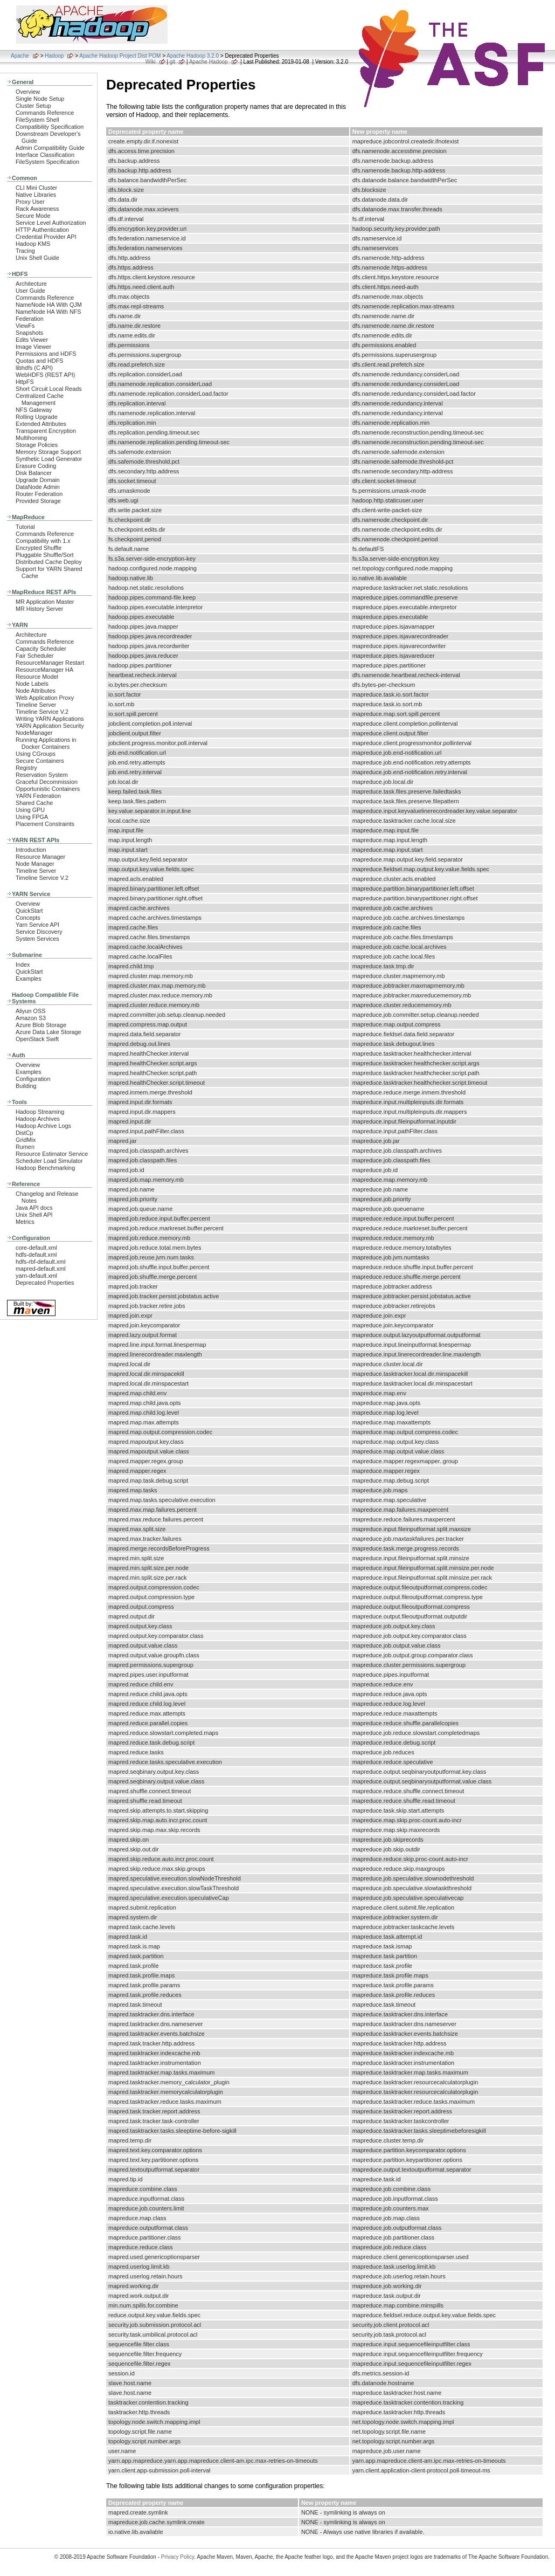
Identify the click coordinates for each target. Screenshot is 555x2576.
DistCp (24, 1132)
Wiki (150, 62)
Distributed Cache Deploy (49, 562)
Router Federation (39, 494)
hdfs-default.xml (36, 1254)
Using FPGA (32, 817)
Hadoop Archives (38, 1118)
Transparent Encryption (46, 431)
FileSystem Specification (47, 162)
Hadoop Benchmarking (45, 1168)
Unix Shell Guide (37, 257)
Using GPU (30, 810)
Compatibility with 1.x (43, 541)
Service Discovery (39, 931)
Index (23, 964)
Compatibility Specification (50, 126)
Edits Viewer (32, 339)
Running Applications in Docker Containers (46, 743)
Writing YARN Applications (50, 718)
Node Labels (32, 683)
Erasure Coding (36, 466)
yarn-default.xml (36, 1275)
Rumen (25, 1147)
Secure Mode (33, 215)
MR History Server (39, 608)
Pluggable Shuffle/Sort (45, 555)
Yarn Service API (37, 924)
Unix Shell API (34, 1214)
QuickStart (29, 910)
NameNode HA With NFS (48, 311)
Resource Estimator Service (52, 1154)
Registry (26, 767)
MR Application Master (45, 601)
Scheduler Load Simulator (49, 1161)
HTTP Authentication (42, 229)
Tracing (25, 250)
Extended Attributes (41, 424)
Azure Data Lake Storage (48, 1032)
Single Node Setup (40, 98)
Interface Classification (45, 154)
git (173, 62)
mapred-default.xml (41, 1268)
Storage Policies (37, 445)
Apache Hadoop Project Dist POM (120, 56)
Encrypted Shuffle (38, 548)
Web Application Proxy (45, 697)
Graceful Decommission (47, 782)
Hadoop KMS (33, 243)
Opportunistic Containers (48, 789)
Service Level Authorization (51, 222)
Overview (28, 91)
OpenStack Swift (37, 1039)
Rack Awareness (37, 208)
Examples (28, 978)
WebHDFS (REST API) (45, 374)
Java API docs (34, 1207)
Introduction (31, 849)
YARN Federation (38, 796)
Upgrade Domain (38, 480)
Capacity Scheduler (41, 648)
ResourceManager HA (44, 669)
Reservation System (42, 775)
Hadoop (54, 56)
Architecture (31, 283)
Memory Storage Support (48, 452)
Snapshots (29, 332)
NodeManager (34, 732)
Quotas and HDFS (39, 360)
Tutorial (25, 527)
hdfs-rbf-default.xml (41, 1261)
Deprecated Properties (45, 1282)
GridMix (26, 1140)
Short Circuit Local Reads (49, 388)
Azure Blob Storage (41, 1025)
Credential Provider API (46, 236)
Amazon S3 (31, 1018)
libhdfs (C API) (34, 367)
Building (26, 1086)
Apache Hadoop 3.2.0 (192, 56)
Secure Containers (40, 760)
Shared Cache (34, 803)
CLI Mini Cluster (36, 187)
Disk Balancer (34, 473)
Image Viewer (33, 346)
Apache (20, 56)
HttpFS (25, 381)
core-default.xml (36, 1247)
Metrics (25, 1221)
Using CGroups (36, 753)
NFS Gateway (34, 410)
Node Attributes (36, 690)
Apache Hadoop (208, 62)
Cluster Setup (33, 105)
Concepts (28, 917)
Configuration (33, 1079)
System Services (37, 938)
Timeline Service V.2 (42, 711)
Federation (30, 318)
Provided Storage (38, 501)
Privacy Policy (178, 2557)
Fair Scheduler (34, 655)
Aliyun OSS (30, 1011)
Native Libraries (36, 194)
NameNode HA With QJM (49, 304)
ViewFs (25, 325)
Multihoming (31, 438)
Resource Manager (40, 856)
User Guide (30, 290)
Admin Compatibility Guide (50, 147)
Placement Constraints (45, 824)
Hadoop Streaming (40, 1111)
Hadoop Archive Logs (43, 1125)
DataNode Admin (38, 487)
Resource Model (37, 676)
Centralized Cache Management (40, 399)
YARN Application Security (50, 725)
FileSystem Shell (37, 119)
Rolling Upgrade (37, 417)
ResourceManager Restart (50, 662)
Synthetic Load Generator (49, 459)
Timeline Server (36, 704)
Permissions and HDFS (46, 353)
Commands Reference (45, 112)
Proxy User (30, 201)
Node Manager (35, 863)
